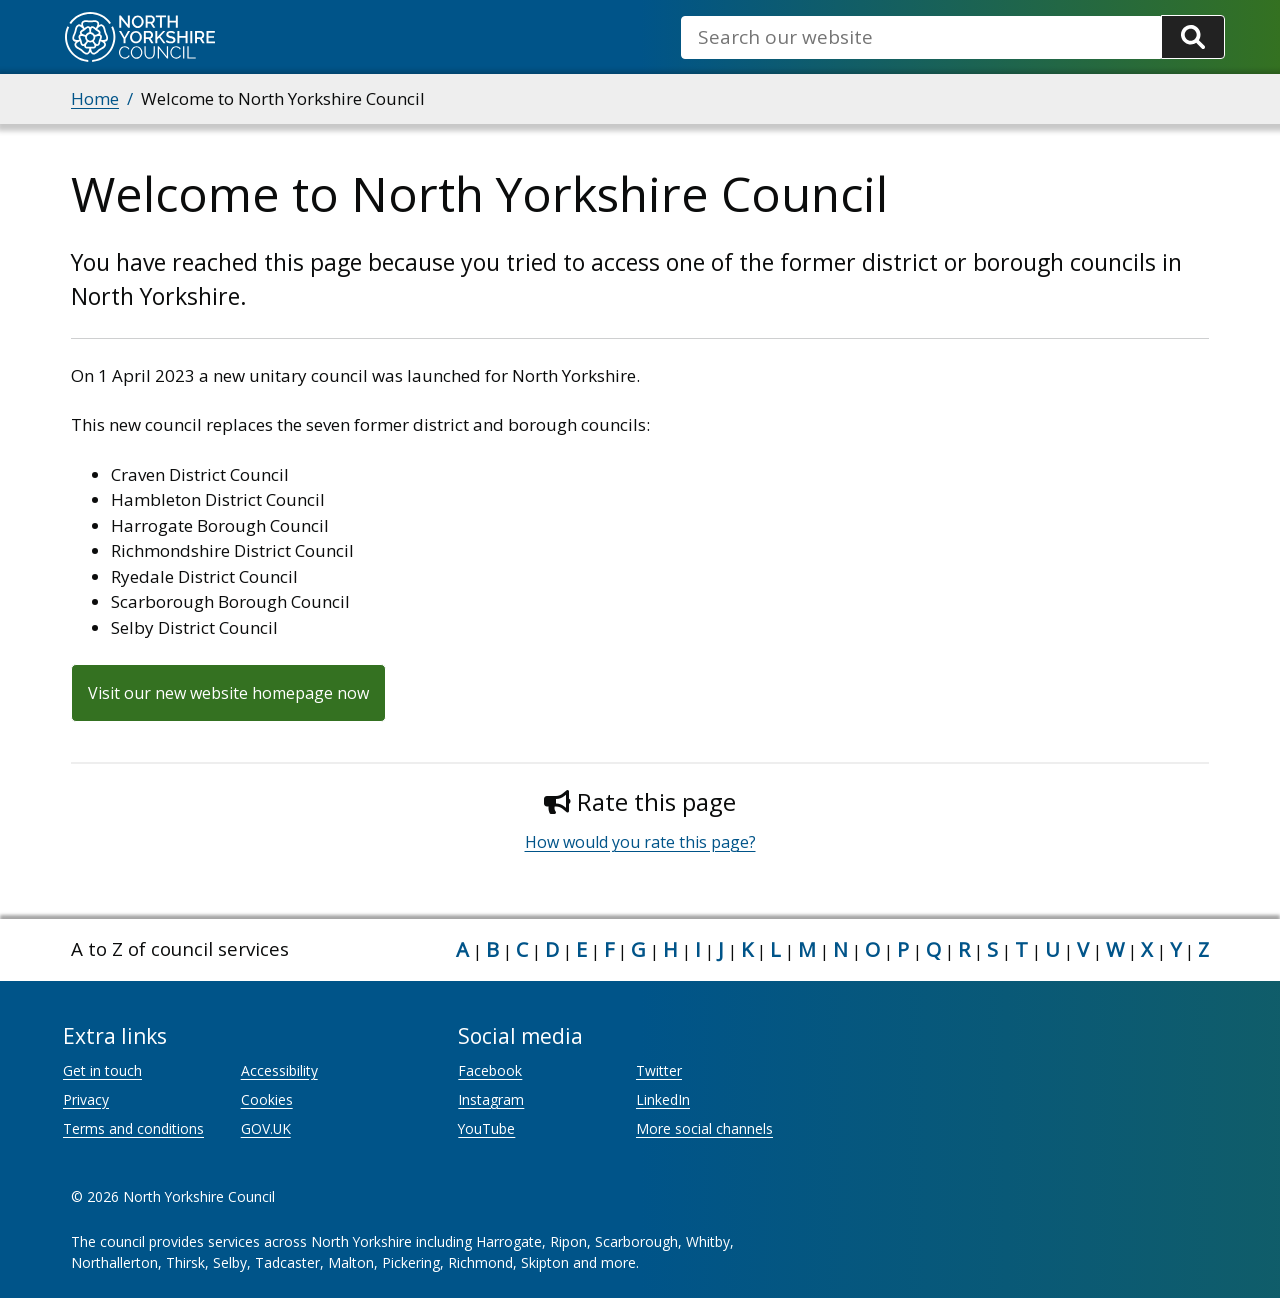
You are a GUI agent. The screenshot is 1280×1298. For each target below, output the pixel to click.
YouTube (486, 1128)
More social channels (704, 1128)
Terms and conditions (133, 1128)
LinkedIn (663, 1099)
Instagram (491, 1099)
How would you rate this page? (640, 842)
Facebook (490, 1070)
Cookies (267, 1099)
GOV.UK (266, 1128)
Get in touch (102, 1070)
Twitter (659, 1070)
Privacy (86, 1099)
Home (95, 98)
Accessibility (279, 1070)
